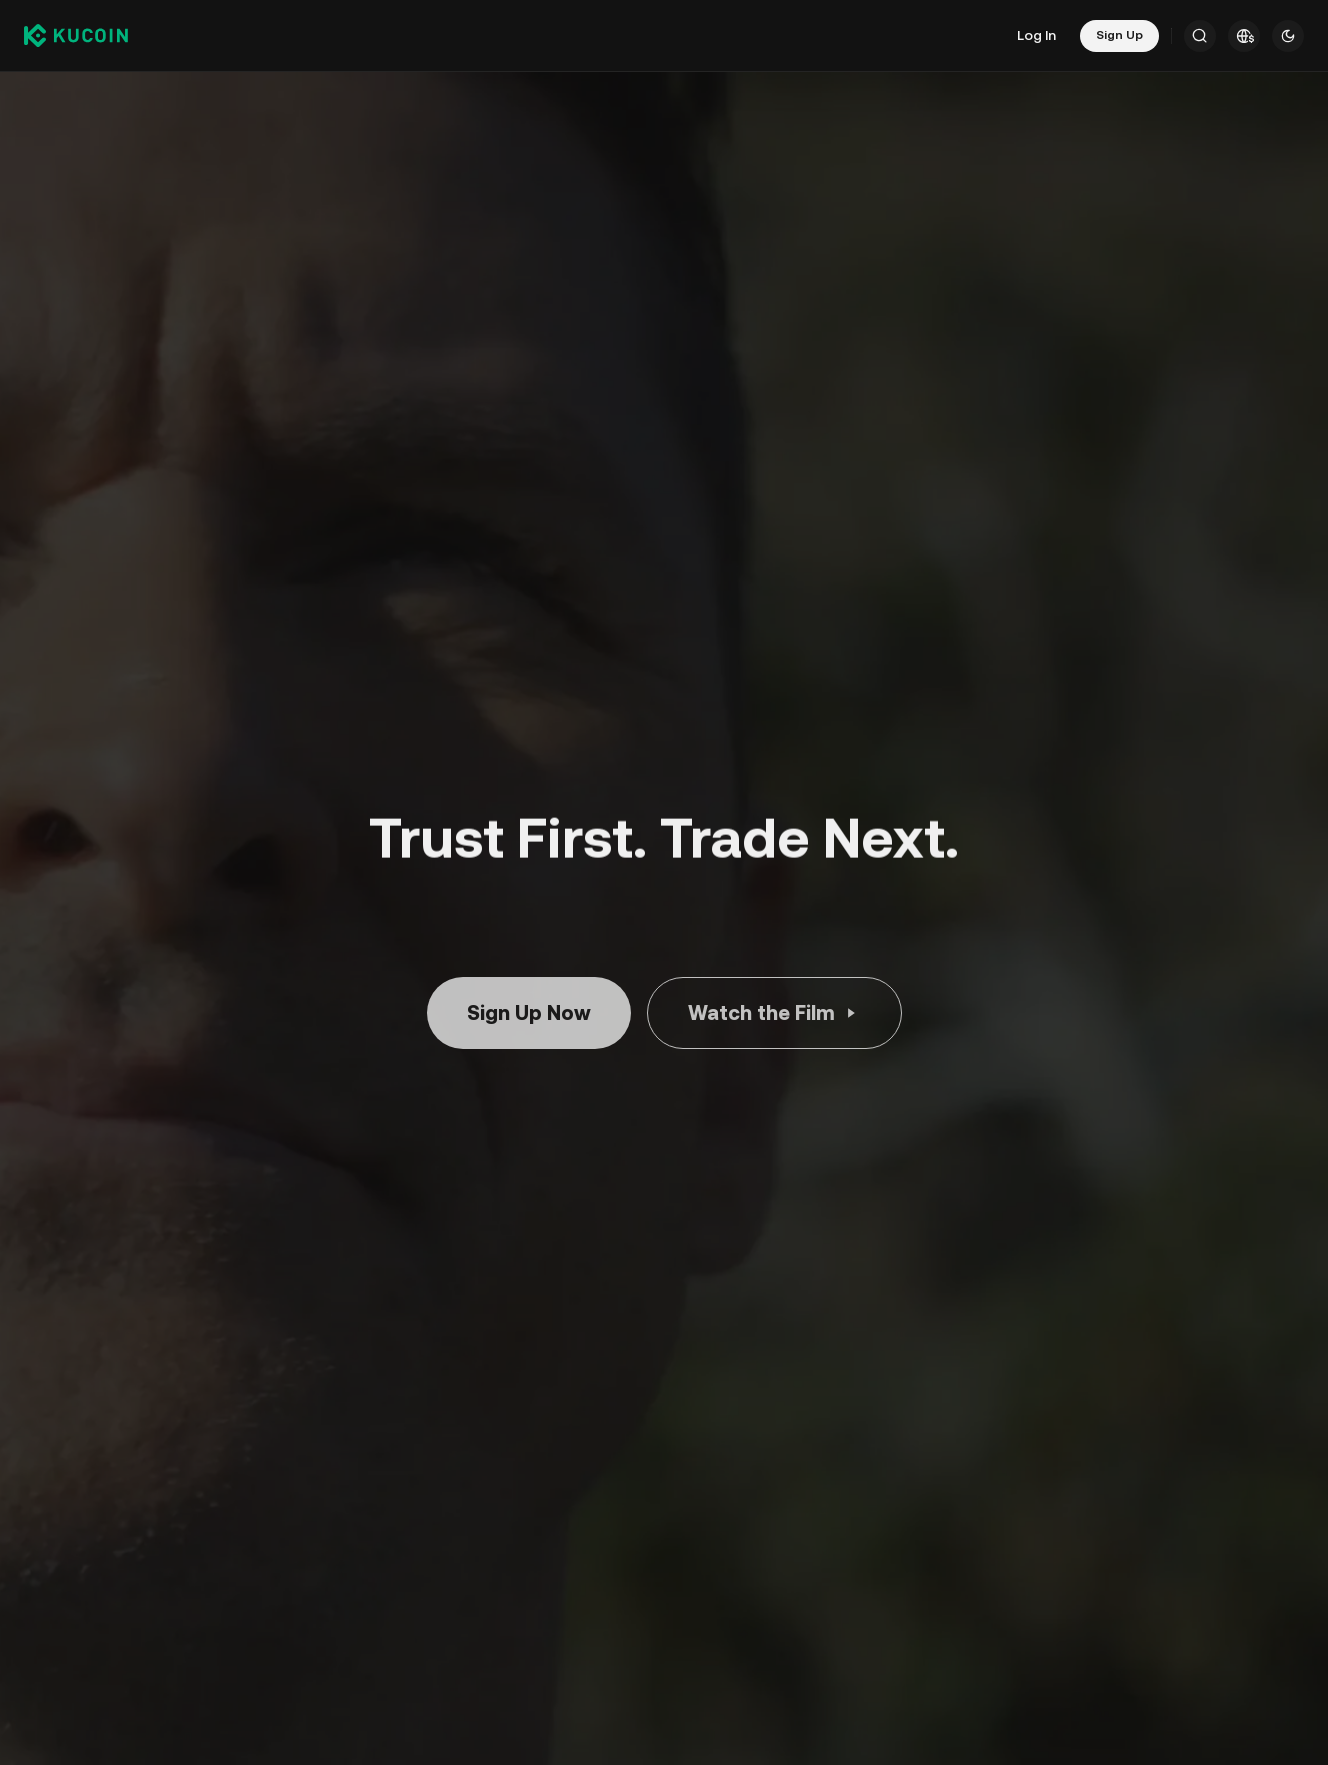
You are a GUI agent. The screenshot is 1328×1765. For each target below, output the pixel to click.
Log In (1036, 35)
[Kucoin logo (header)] (76, 36)
